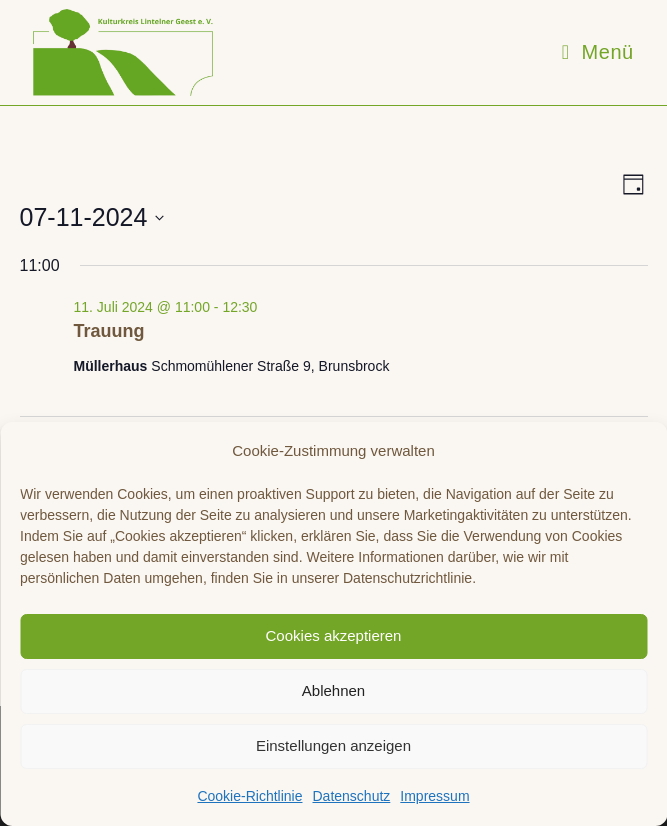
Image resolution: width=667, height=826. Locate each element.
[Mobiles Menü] (598, 52)
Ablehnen (333, 690)
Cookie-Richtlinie (249, 796)
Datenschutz (351, 796)
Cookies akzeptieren (334, 635)
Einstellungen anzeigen (333, 745)
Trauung (109, 331)
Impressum (434, 796)
